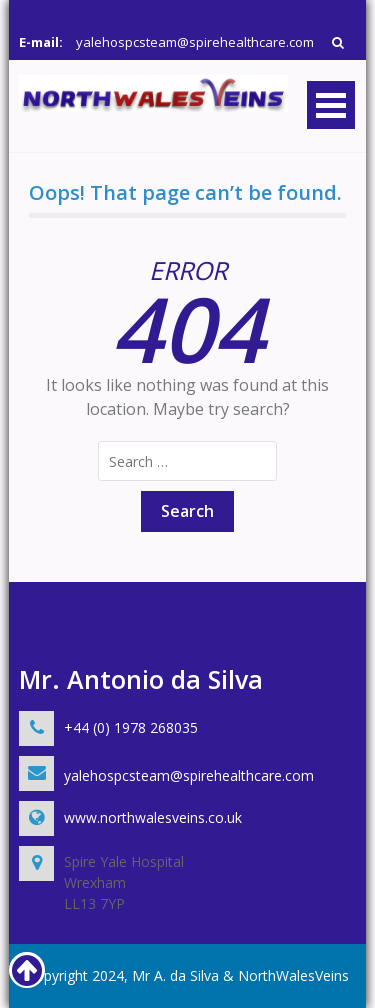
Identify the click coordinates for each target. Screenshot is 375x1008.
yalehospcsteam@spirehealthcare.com (195, 42)
